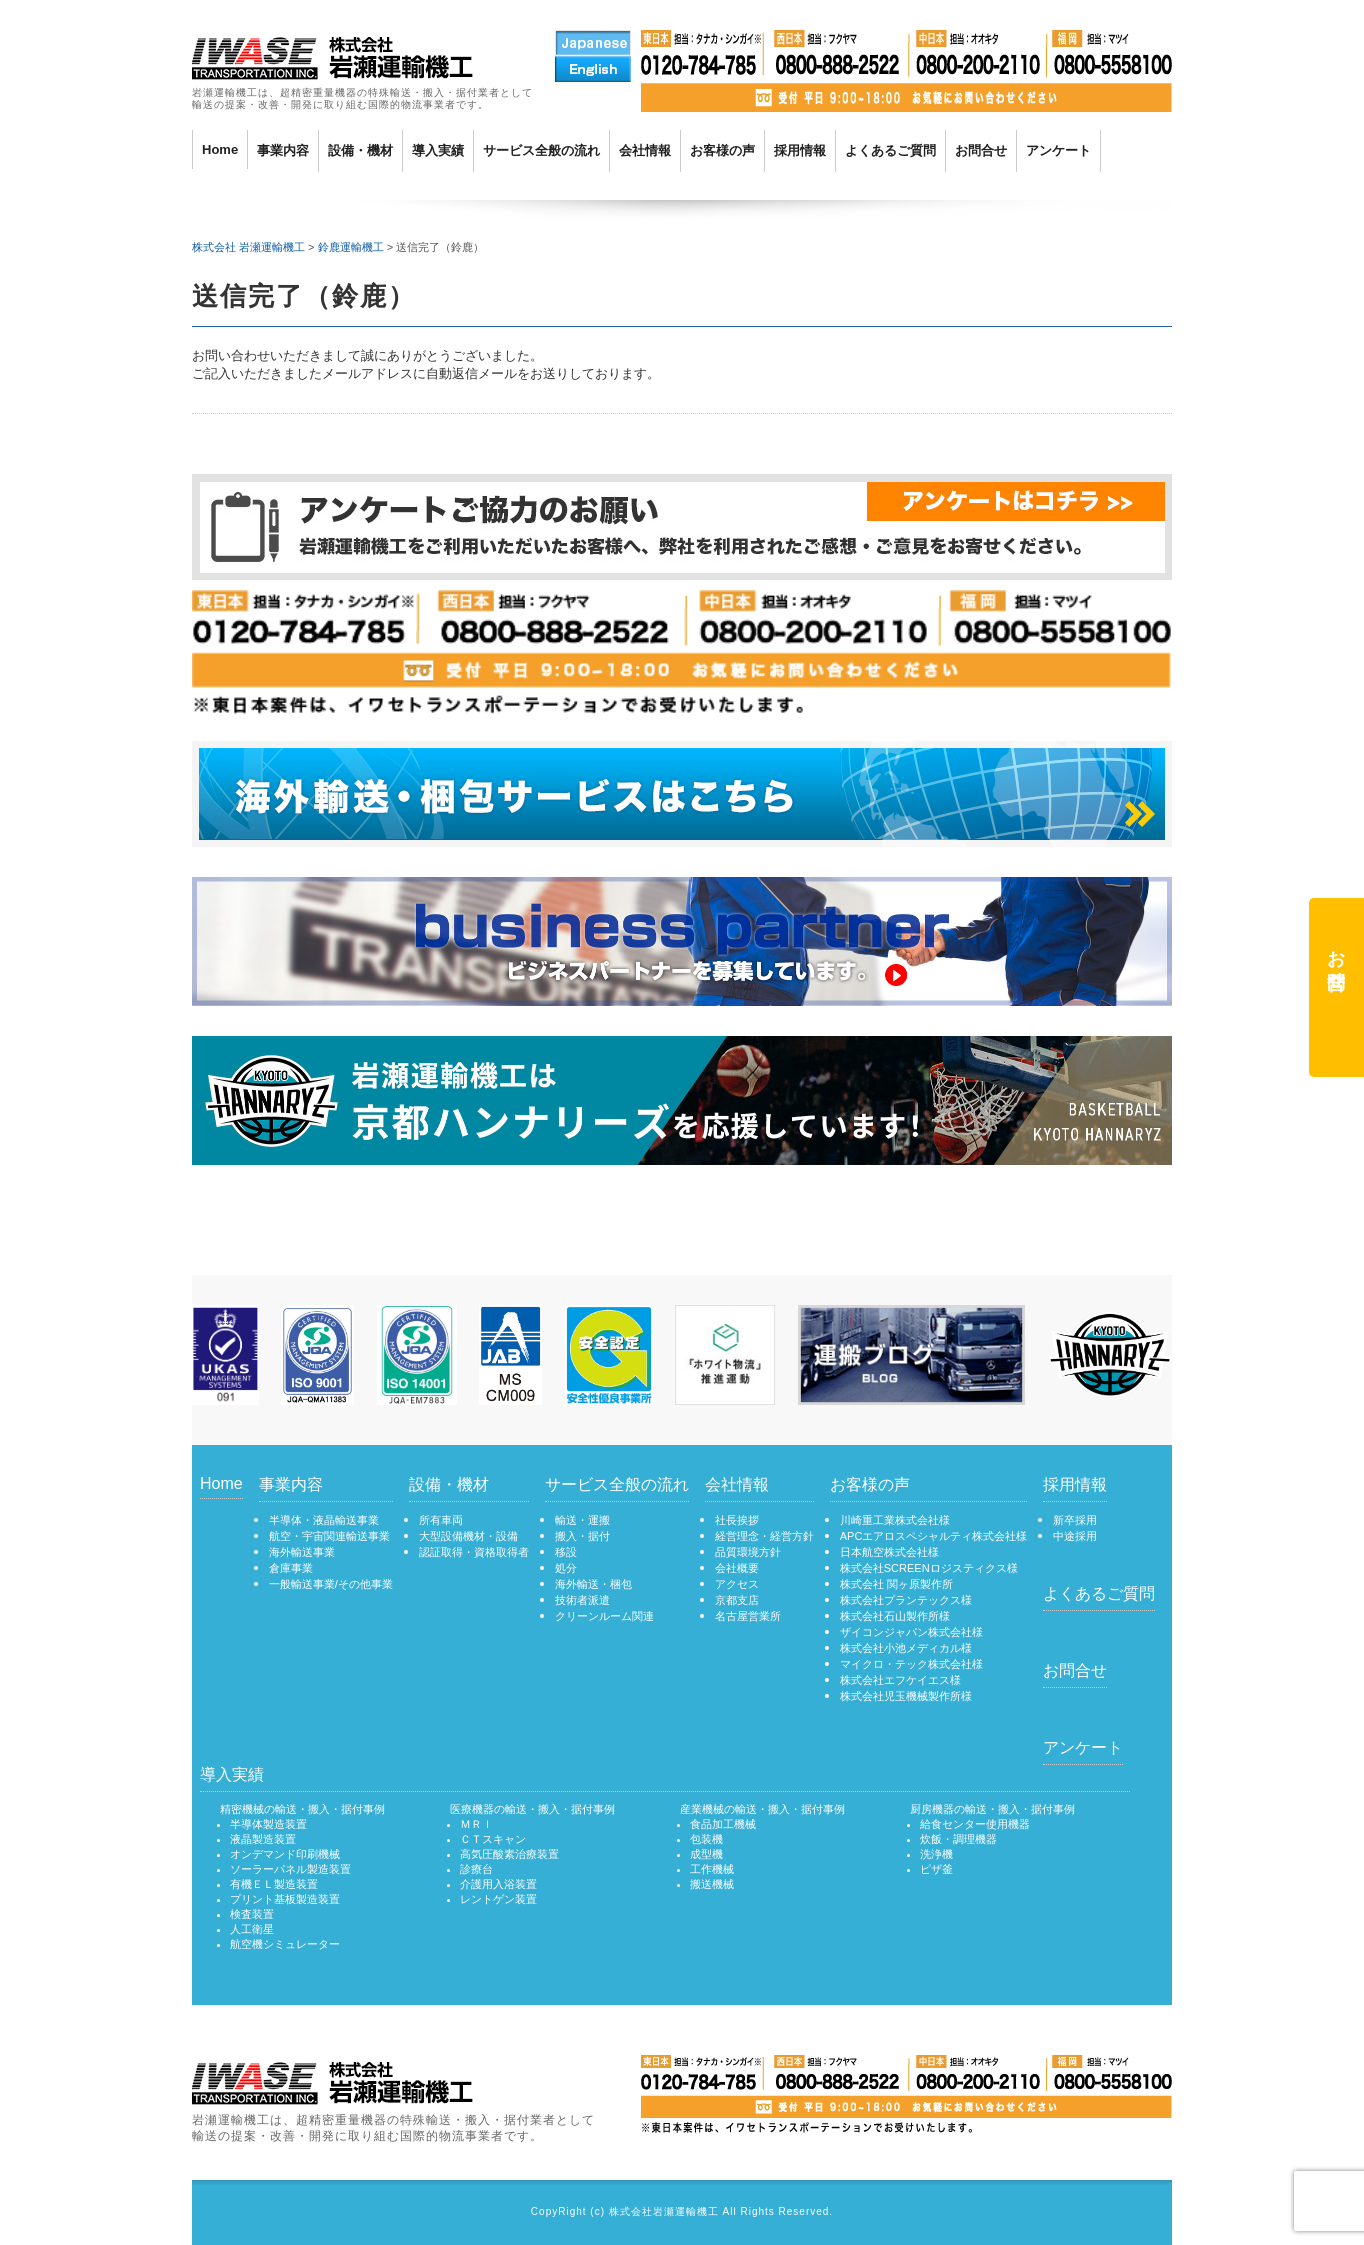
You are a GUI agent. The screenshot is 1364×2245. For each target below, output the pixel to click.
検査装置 (252, 1914)
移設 (566, 1552)
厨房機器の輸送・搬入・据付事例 (992, 1809)
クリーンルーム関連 (604, 1616)
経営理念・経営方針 (764, 1536)
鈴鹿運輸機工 (351, 247)
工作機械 (712, 1869)
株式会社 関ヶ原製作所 (896, 1584)
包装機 (706, 1839)
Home (220, 149)
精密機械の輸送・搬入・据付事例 (302, 1809)
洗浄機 (936, 1854)
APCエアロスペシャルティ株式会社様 (934, 1536)
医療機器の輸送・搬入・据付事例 (532, 1809)
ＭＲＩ (476, 1824)
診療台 (476, 1869)
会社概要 (737, 1568)
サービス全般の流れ (541, 150)
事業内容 (283, 150)
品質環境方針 (748, 1552)
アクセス (737, 1584)
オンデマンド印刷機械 (285, 1854)
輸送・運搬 (582, 1520)
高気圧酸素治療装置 (509, 1854)
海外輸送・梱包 (593, 1584)
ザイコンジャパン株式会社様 (911, 1632)
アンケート (1058, 150)
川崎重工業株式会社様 (895, 1520)
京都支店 (737, 1600)
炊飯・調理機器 (958, 1839)
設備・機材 (360, 150)
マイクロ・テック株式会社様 (911, 1664)
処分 (566, 1568)
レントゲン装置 (498, 1899)
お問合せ (981, 150)
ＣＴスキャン (493, 1839)
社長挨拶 (737, 1520)
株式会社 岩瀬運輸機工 (248, 247)
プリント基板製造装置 (285, 1899)
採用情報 (800, 150)
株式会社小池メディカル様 (906, 1648)
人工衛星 (252, 1929)
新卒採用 (1075, 1520)
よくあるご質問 (890, 150)
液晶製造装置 (263, 1839)
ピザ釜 (936, 1869)
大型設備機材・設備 (468, 1536)
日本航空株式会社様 (889, 1552)
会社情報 (645, 150)
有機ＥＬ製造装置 (274, 1884)
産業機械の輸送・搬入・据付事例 (762, 1809)
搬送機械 (712, 1884)
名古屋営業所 (748, 1616)
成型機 (706, 1854)
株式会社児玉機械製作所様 (906, 1696)
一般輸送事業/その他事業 (331, 1584)
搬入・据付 (582, 1536)
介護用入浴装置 (498, 1884)
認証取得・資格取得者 (474, 1552)
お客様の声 (722, 150)
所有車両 (441, 1520)
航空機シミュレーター (285, 1944)
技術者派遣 (582, 1600)
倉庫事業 (291, 1568)
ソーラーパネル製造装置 (290, 1869)
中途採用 (1075, 1536)
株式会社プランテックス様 (906, 1600)
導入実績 (438, 150)
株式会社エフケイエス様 (900, 1680)
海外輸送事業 (302, 1552)
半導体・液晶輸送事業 (324, 1520)
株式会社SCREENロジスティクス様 (929, 1568)
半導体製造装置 (268, 1824)
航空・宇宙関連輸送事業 (329, 1536)
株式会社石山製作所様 (895, 1616)
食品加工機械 (723, 1824)
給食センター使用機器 (975, 1824)
